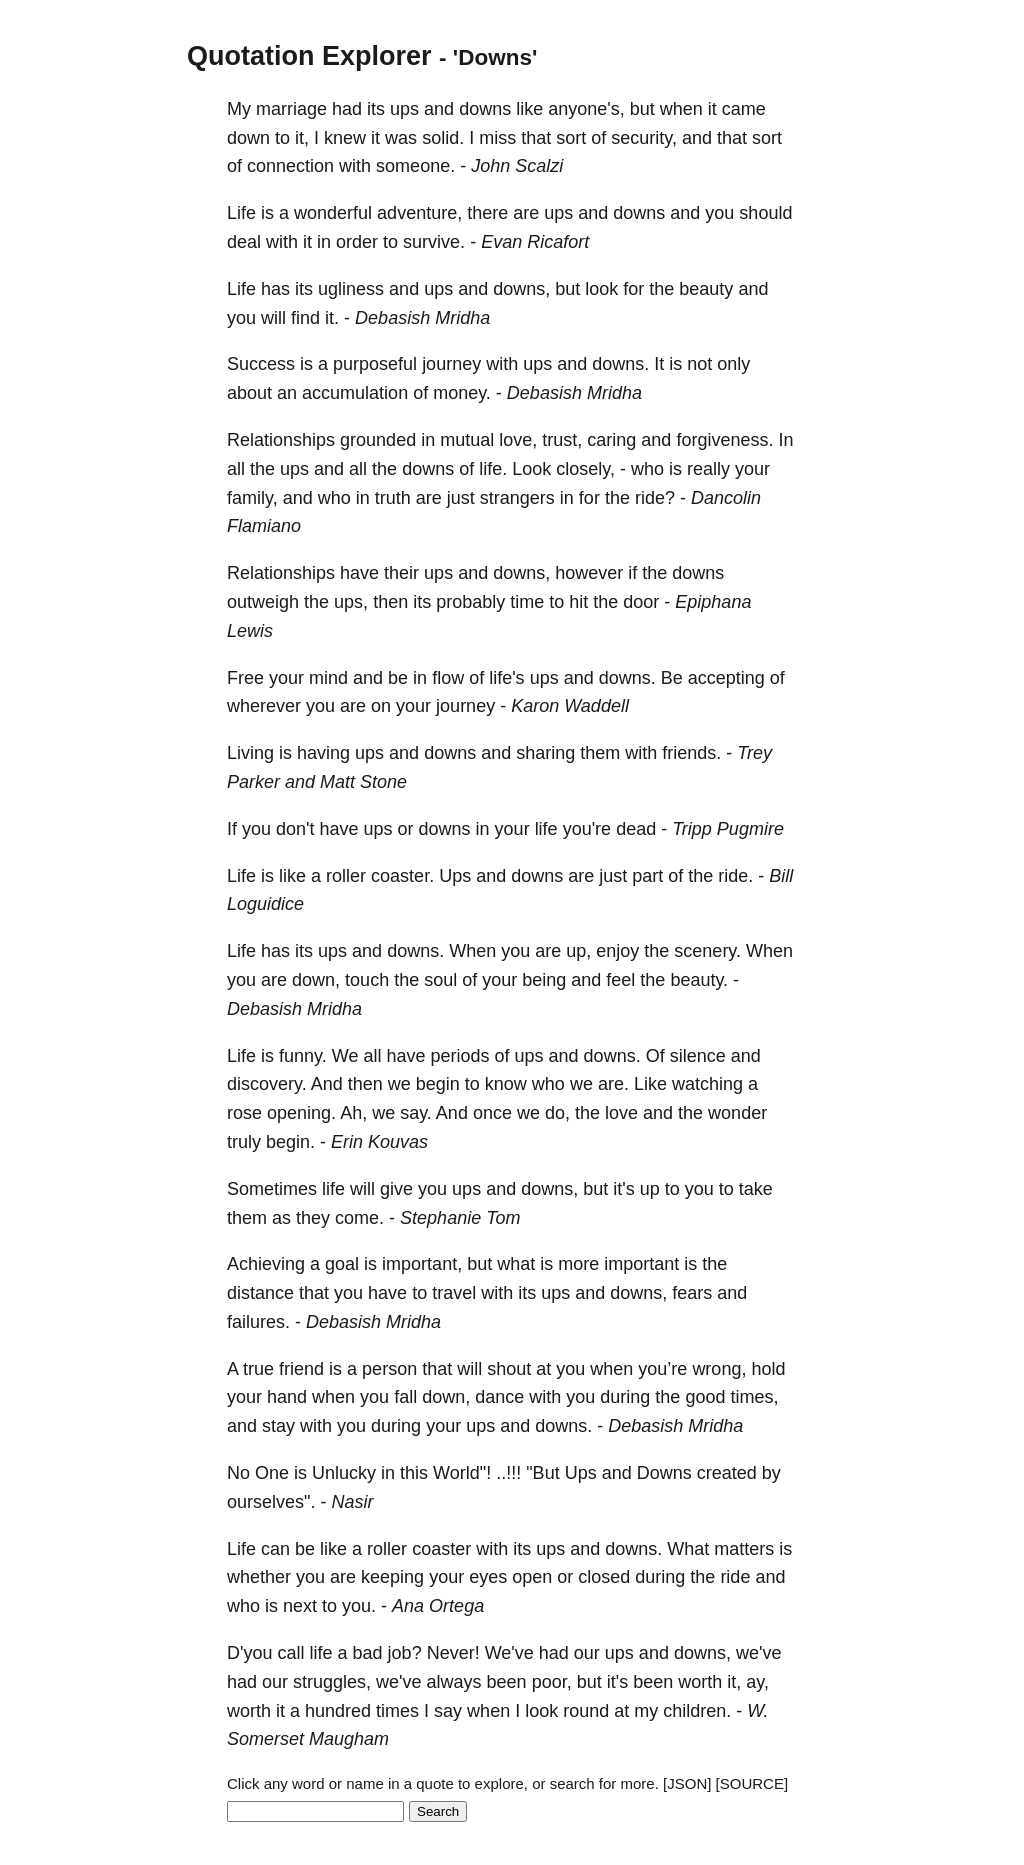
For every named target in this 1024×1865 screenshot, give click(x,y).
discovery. (267, 1084)
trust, (562, 440)
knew (345, 138)
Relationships (281, 440)
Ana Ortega (438, 1606)
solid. (443, 138)
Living (250, 753)
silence (698, 1056)
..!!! (508, 1473)
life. (493, 469)
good (705, 1397)
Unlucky (344, 1473)
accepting (726, 678)
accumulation (355, 393)
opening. (301, 1113)
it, (302, 138)
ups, (351, 602)
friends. (691, 753)
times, (754, 1397)
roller (346, 876)
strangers (517, 498)
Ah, (353, 1113)
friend (301, 1369)
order (357, 242)
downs (485, 109)
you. (359, 1606)
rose (244, 1113)
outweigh (263, 602)
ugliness (351, 289)
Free (245, 678)
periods (459, 1056)
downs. (620, 364)
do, (557, 1113)
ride (735, 1577)
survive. (434, 242)
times (397, 1711)
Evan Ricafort (535, 242)
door (641, 602)
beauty (706, 289)
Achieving (266, 1264)
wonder (737, 1113)
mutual (467, 440)
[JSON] (687, 1783)
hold (768, 1369)
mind (328, 678)
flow (448, 678)
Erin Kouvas (379, 1142)
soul (440, 980)
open (532, 1577)
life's (506, 678)
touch (367, 980)
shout (509, 1369)
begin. (290, 1142)
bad (368, 1653)
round (586, 1711)
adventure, (419, 213)
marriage (291, 109)
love (621, 1113)
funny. (303, 1056)
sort (571, 138)
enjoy (617, 951)
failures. (258, 1322)
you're (587, 829)
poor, (552, 1682)
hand (287, 1397)
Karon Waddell (570, 706)
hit (578, 602)
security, (644, 138)
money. (462, 393)
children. (697, 1711)
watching (707, 1084)
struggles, (332, 1682)
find (305, 318)
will (273, 318)
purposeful (375, 364)
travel (454, 1293)
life (546, 829)
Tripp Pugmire (728, 829)
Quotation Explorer (309, 56)
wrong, (719, 1369)
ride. (735, 876)
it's (623, 1189)
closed (604, 1577)
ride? (655, 498)
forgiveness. (724, 440)
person (389, 1369)
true (258, 1369)
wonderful (333, 213)
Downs (664, 1473)
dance (499, 1397)
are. (613, 1084)
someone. (415, 166)
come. (359, 1218)
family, (252, 498)
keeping (392, 1577)
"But (542, 1473)
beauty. (699, 980)
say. (416, 1113)
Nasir (352, 1502)
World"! (462, 1473)
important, (422, 1264)
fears (692, 1293)
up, (578, 951)
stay (278, 1426)
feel (620, 980)
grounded (378, 440)
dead (636, 829)
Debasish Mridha (422, 318)
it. (332, 318)
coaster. (402, 876)
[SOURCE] (752, 1783)
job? (405, 1653)
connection (290, 166)
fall (405, 1397)
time (527, 602)
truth (393, 498)
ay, (757, 1682)
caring (611, 440)
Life (241, 213)
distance (260, 1293)
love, (518, 440)
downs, (521, 289)
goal (342, 1264)
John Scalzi (517, 166)
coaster (441, 1549)
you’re (662, 1369)
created (727, 1473)
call (290, 1653)
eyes (488, 1577)
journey (451, 364)
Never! (453, 1653)
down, (316, 980)
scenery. (707, 951)
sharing (545, 753)
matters (744, 1549)
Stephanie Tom (460, 1218)
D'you (249, 1653)
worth (700, 1682)
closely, (585, 469)
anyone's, (586, 109)
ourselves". (271, 1502)
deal (244, 242)
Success (261, 364)
